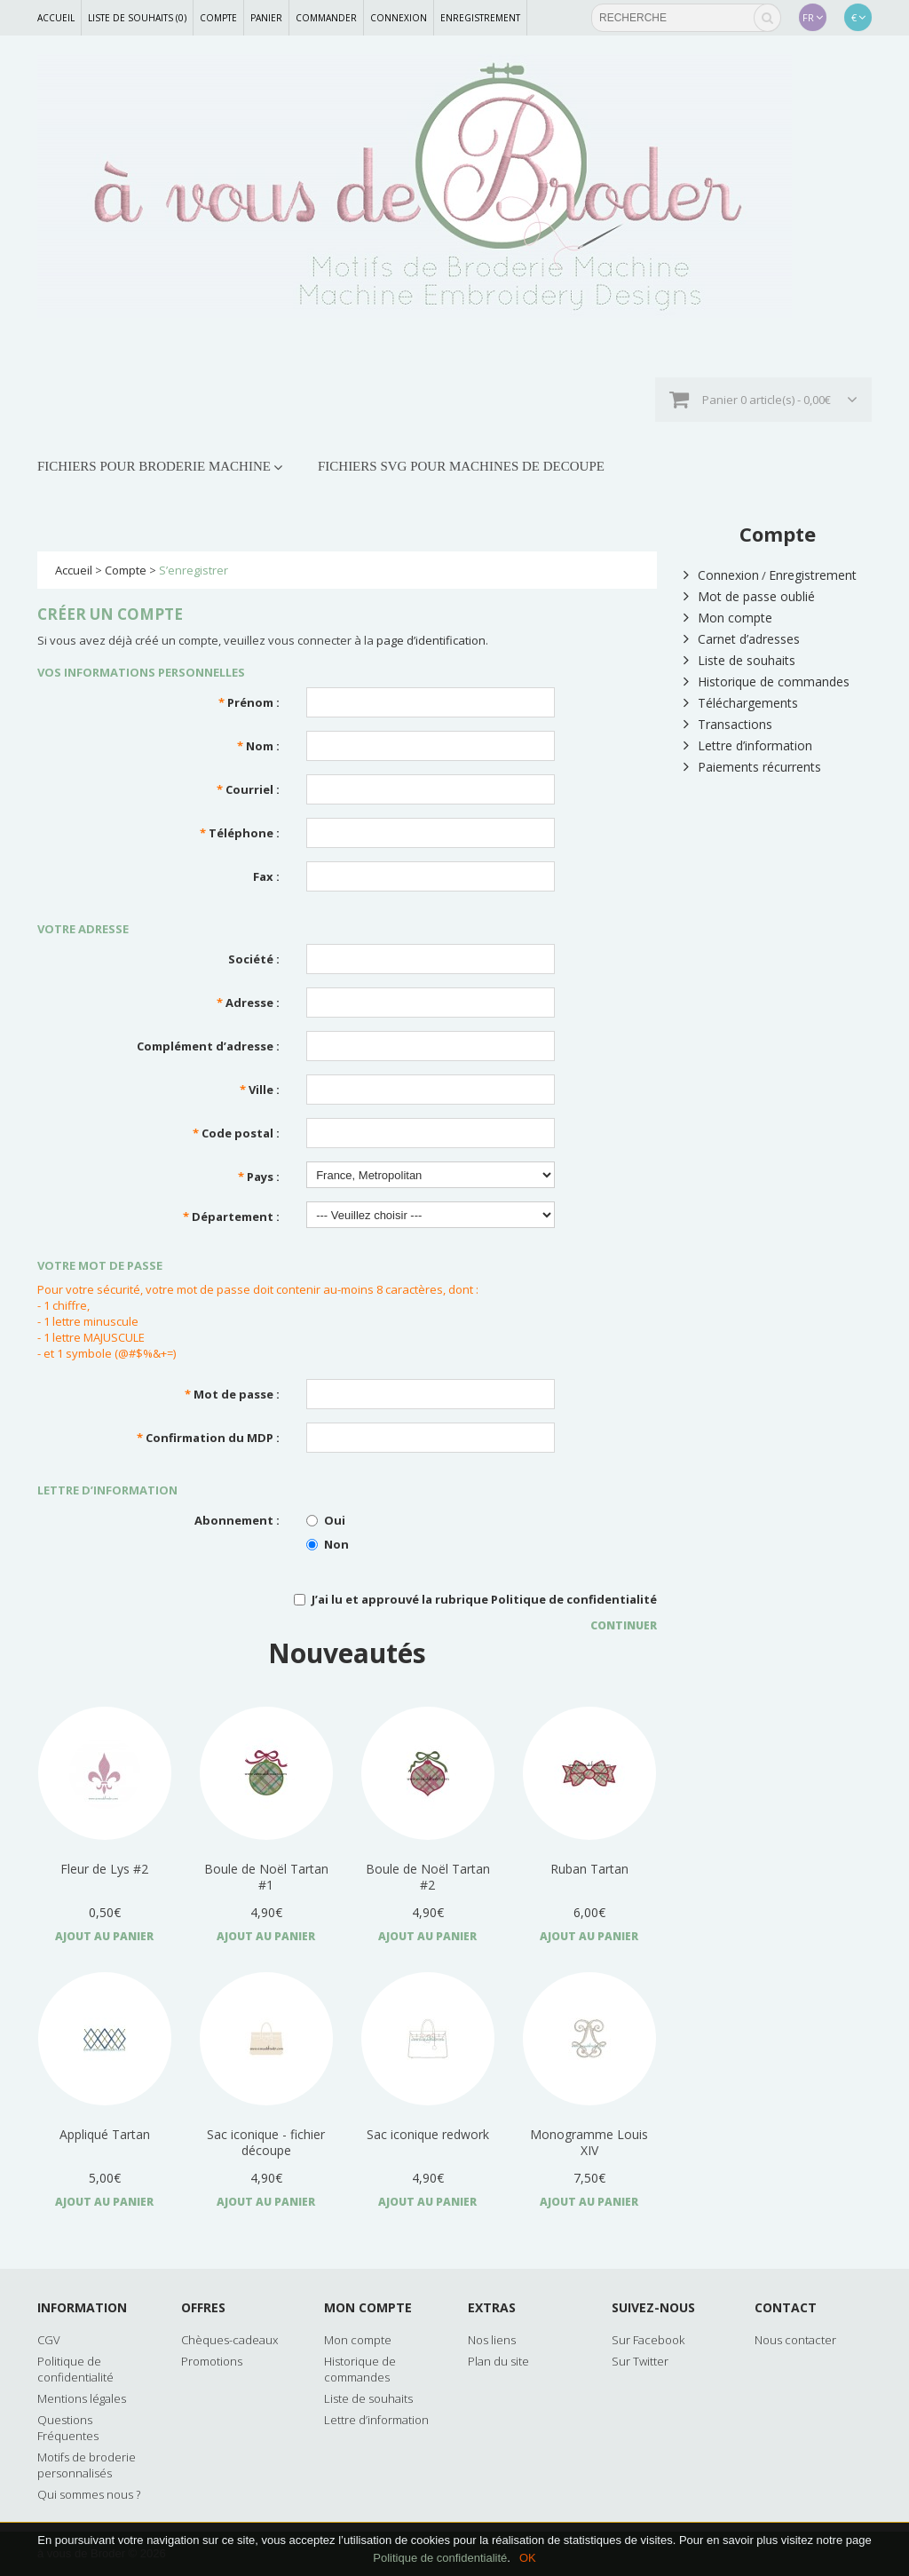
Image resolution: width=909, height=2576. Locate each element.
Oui (325, 1520)
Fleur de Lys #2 (104, 1868)
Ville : (260, 1090)
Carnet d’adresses (742, 638)
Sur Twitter (640, 2361)
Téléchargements (741, 702)
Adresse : (248, 1003)
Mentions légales (81, 2398)
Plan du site (498, 2361)
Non (327, 1544)
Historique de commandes (767, 681)
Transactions (728, 724)
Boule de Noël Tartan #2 (428, 1876)
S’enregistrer (193, 570)
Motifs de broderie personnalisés (86, 2465)
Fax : (266, 876)
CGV (48, 2340)
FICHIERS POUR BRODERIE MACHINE (154, 466)
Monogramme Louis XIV (589, 2142)
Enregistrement (480, 18)
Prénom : (249, 702)
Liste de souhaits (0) (137, 18)
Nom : (258, 746)
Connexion (398, 18)
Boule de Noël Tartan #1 (266, 1876)
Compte (218, 18)
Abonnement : (237, 1520)
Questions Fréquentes (68, 2428)
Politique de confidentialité (574, 1599)
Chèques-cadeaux (229, 2340)
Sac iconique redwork (428, 2134)
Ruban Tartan (589, 1868)
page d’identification (431, 640)
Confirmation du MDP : (208, 1438)
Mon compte (728, 617)
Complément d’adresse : (208, 1046)
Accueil (56, 18)
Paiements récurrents (752, 766)
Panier (266, 18)
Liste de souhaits (739, 660)
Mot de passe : (232, 1394)
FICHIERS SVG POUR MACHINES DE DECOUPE (461, 466)
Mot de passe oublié (749, 596)
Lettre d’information (748, 745)
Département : (231, 1217)
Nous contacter (795, 2340)
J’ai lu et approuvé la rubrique (475, 1599)
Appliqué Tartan (104, 2134)
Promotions (211, 2361)
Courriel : (248, 789)
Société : (254, 959)
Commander (326, 18)
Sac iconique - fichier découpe (266, 2142)
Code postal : (236, 1133)
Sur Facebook (648, 2340)
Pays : (259, 1177)
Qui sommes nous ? (88, 2494)
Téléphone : (240, 833)
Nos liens (492, 2340)
